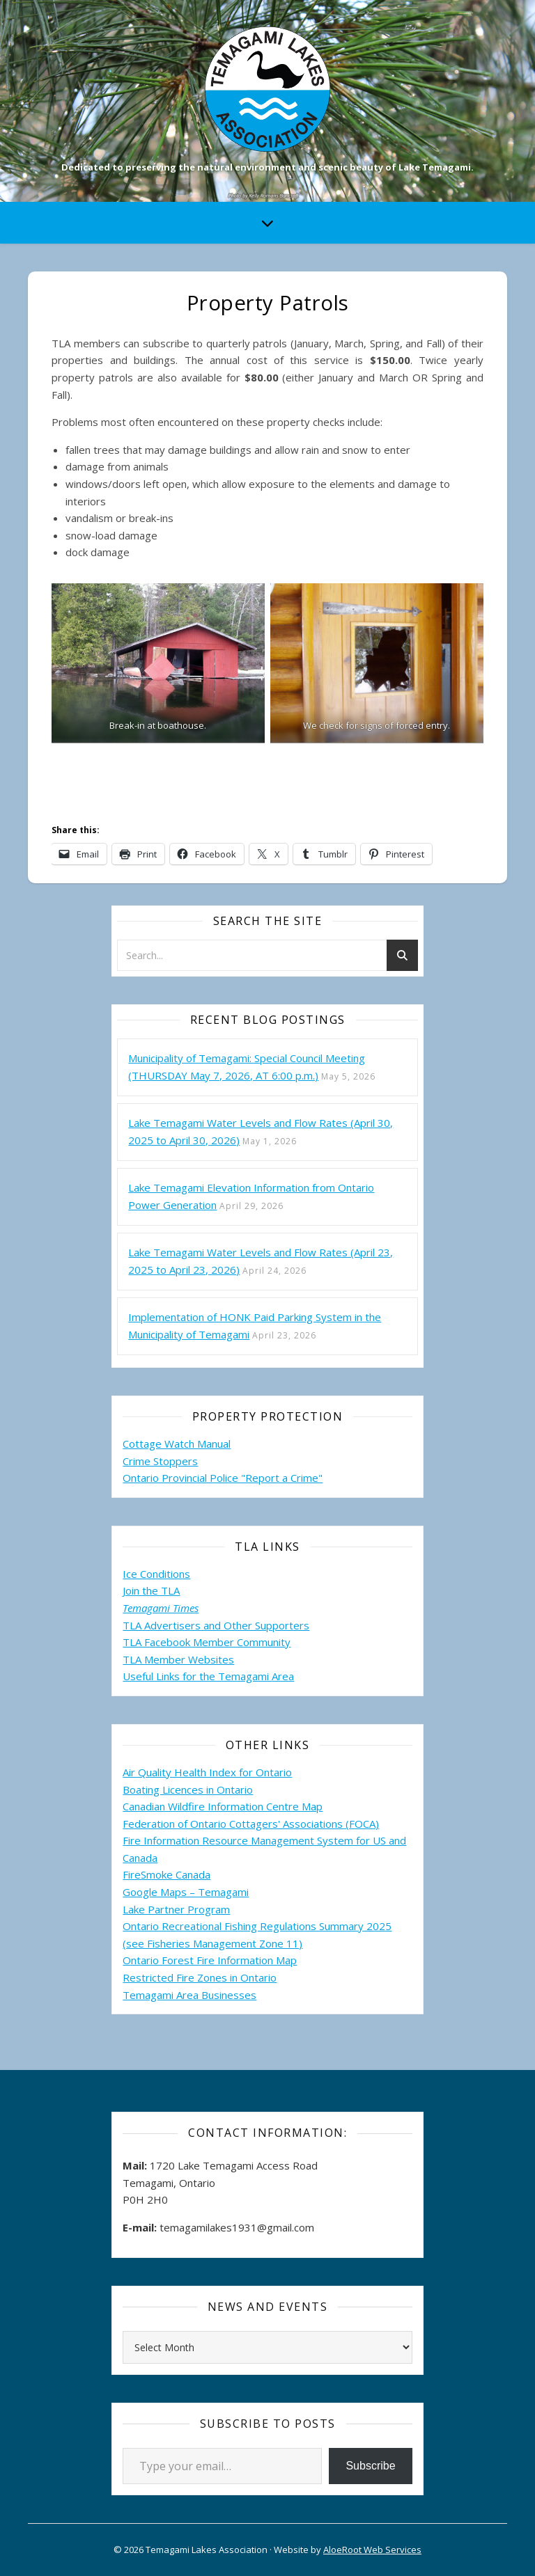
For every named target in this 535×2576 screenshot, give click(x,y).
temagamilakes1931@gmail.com (237, 2227)
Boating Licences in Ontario (188, 1789)
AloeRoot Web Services (372, 2549)
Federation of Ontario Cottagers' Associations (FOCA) (251, 1824)
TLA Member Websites (178, 1659)
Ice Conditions (156, 1574)
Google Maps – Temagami (186, 1892)
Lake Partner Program (176, 1909)
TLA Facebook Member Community (206, 1642)
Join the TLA (151, 1590)
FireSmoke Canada (166, 1874)
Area (283, 1676)
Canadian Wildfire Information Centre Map (223, 1806)
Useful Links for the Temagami (197, 1676)
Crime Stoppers (160, 1461)
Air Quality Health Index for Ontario (207, 1772)
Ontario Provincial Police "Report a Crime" (223, 1478)
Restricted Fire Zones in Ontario (200, 1977)
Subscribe (370, 2466)
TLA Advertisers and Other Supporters (216, 1625)
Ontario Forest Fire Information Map (210, 1960)
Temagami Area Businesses (189, 1995)
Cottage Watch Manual (177, 1444)
